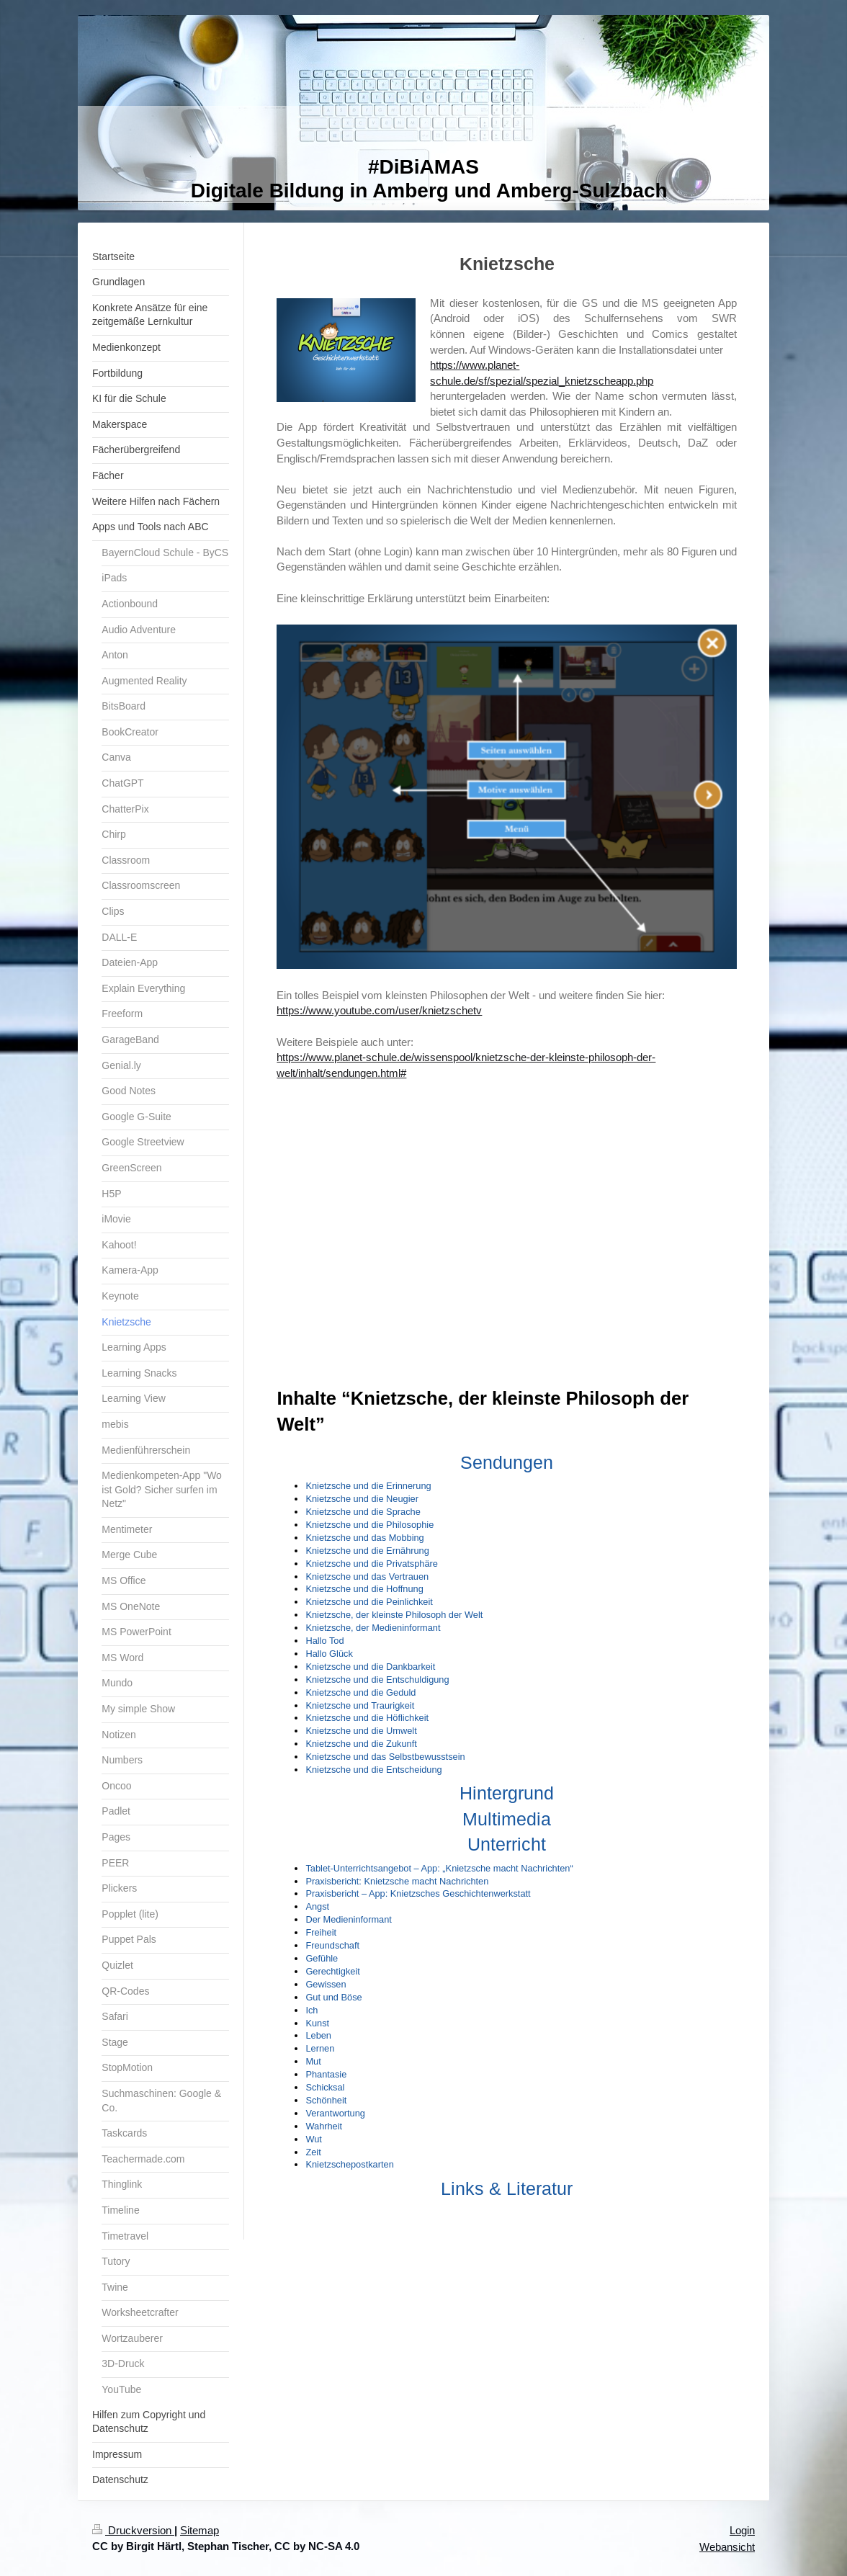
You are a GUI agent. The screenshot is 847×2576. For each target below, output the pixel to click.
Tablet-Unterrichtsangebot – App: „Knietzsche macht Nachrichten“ (439, 1868)
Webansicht (727, 2547)
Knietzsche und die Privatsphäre (371, 1563)
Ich (311, 2010)
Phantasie (325, 2074)
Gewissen (325, 1984)
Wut (313, 2139)
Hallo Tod (324, 1640)
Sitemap (199, 2530)
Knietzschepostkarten (349, 2164)
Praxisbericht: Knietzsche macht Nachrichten (396, 1881)
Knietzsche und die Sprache (362, 1511)
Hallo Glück (328, 1653)
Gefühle (321, 1958)
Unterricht (506, 1844)
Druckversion (133, 2530)
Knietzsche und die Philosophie (369, 1524)
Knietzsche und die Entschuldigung (377, 1679)
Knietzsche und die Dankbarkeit (370, 1666)
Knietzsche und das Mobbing (364, 1537)
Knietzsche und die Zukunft (360, 1743)
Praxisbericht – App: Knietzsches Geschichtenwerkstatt (417, 1893)
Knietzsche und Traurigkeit (359, 1705)
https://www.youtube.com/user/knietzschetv (379, 1010)
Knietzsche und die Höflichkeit (367, 1717)
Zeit (313, 2152)
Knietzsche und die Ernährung (367, 1550)
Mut (313, 2061)
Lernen (319, 2048)
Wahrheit (323, 2126)
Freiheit (320, 1932)
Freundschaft (332, 1945)
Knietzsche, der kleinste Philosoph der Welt (394, 1614)
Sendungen (506, 1462)
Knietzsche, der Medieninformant (372, 1627)
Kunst (317, 2023)
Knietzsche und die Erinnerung (368, 1485)
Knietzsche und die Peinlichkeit (368, 1601)
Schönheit (325, 2100)
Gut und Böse (333, 1997)
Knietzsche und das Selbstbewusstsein (385, 1756)
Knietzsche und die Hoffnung (364, 1588)
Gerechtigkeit (332, 1971)
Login (742, 2530)
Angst (317, 1906)
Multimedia (506, 1819)
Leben (318, 2035)
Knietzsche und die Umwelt (360, 1730)
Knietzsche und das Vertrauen (367, 1576)
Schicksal (324, 2087)
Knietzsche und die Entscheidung (373, 1769)
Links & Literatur (507, 2188)
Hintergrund (507, 1793)
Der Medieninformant (348, 1919)
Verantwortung (335, 2113)
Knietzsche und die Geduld (360, 1692)
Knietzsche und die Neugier (361, 1498)
